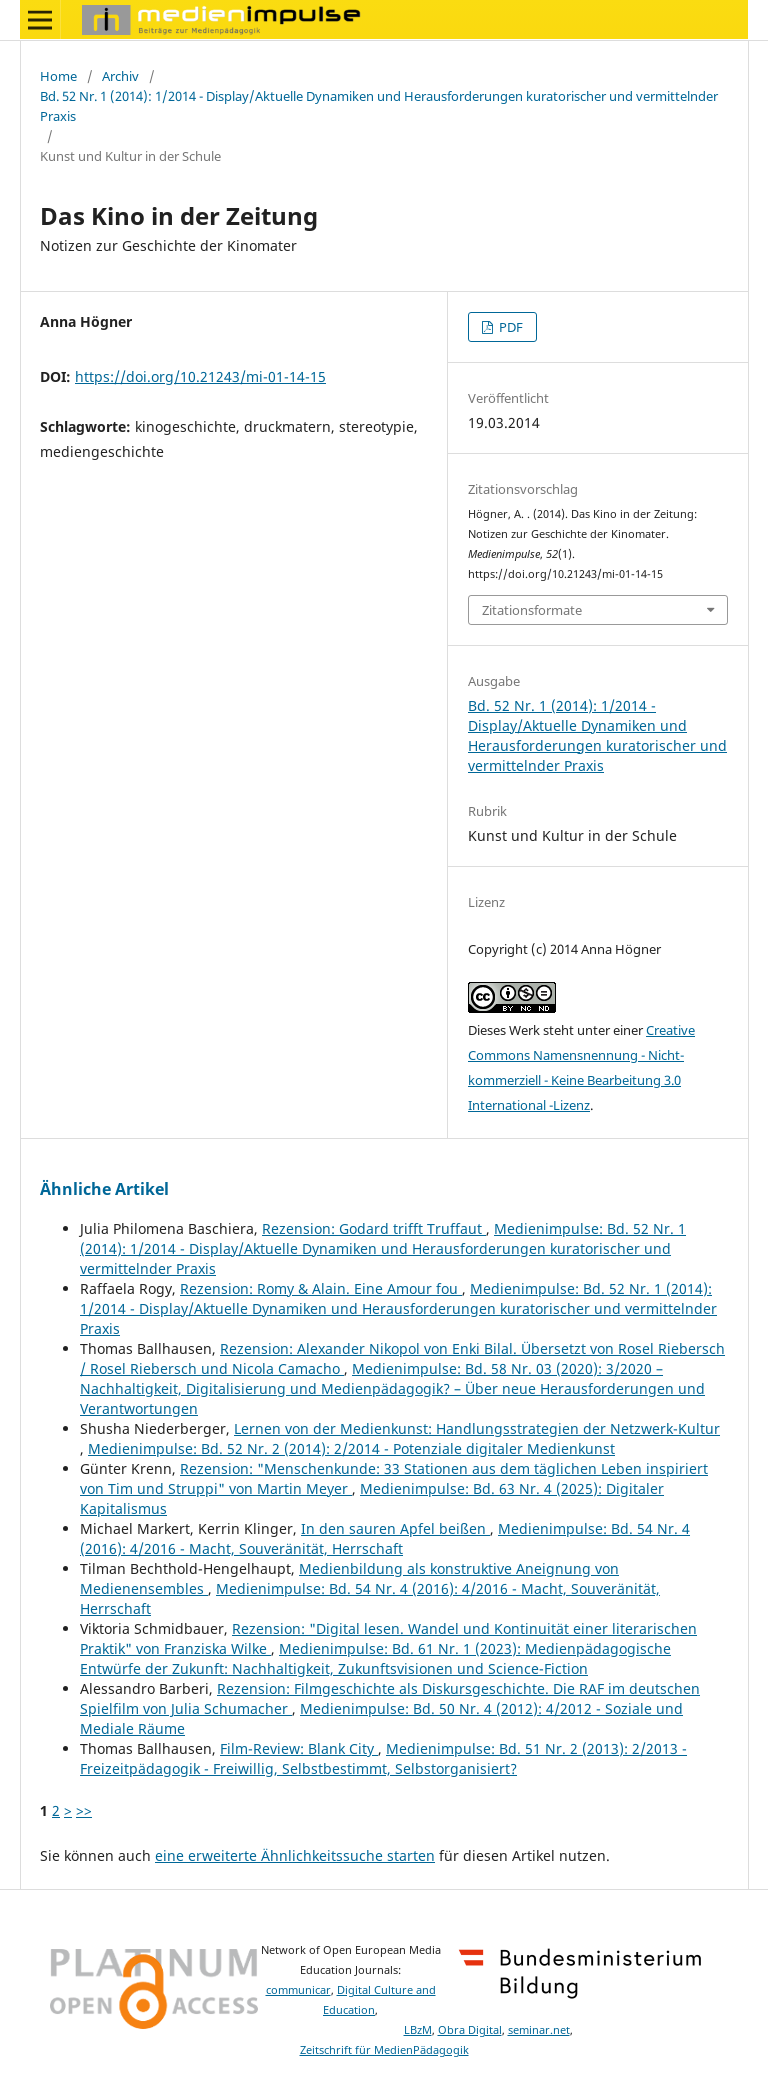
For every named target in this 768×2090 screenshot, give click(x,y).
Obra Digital (470, 2030)
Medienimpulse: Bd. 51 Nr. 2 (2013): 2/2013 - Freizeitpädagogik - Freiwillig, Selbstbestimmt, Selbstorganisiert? (383, 1758)
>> (84, 1810)
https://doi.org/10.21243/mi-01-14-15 (200, 376)
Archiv (120, 76)
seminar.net (539, 2030)
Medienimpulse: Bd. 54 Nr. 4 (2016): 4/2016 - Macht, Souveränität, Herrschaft (385, 1538)
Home (58, 76)
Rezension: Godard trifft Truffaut (374, 1228)
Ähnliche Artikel (104, 1189)
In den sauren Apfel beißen (395, 1528)
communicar (298, 1990)
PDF (509, 327)
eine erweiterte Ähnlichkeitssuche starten (295, 1855)
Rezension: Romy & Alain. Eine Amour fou (321, 1288)
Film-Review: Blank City (299, 1748)
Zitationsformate (532, 610)
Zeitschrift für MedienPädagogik (384, 2050)
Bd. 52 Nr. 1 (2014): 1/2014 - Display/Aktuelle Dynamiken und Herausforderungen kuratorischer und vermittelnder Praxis (379, 106)
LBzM (418, 2030)
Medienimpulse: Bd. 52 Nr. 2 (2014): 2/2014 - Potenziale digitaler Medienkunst (351, 1448)
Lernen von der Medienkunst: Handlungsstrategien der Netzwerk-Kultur (477, 1428)
